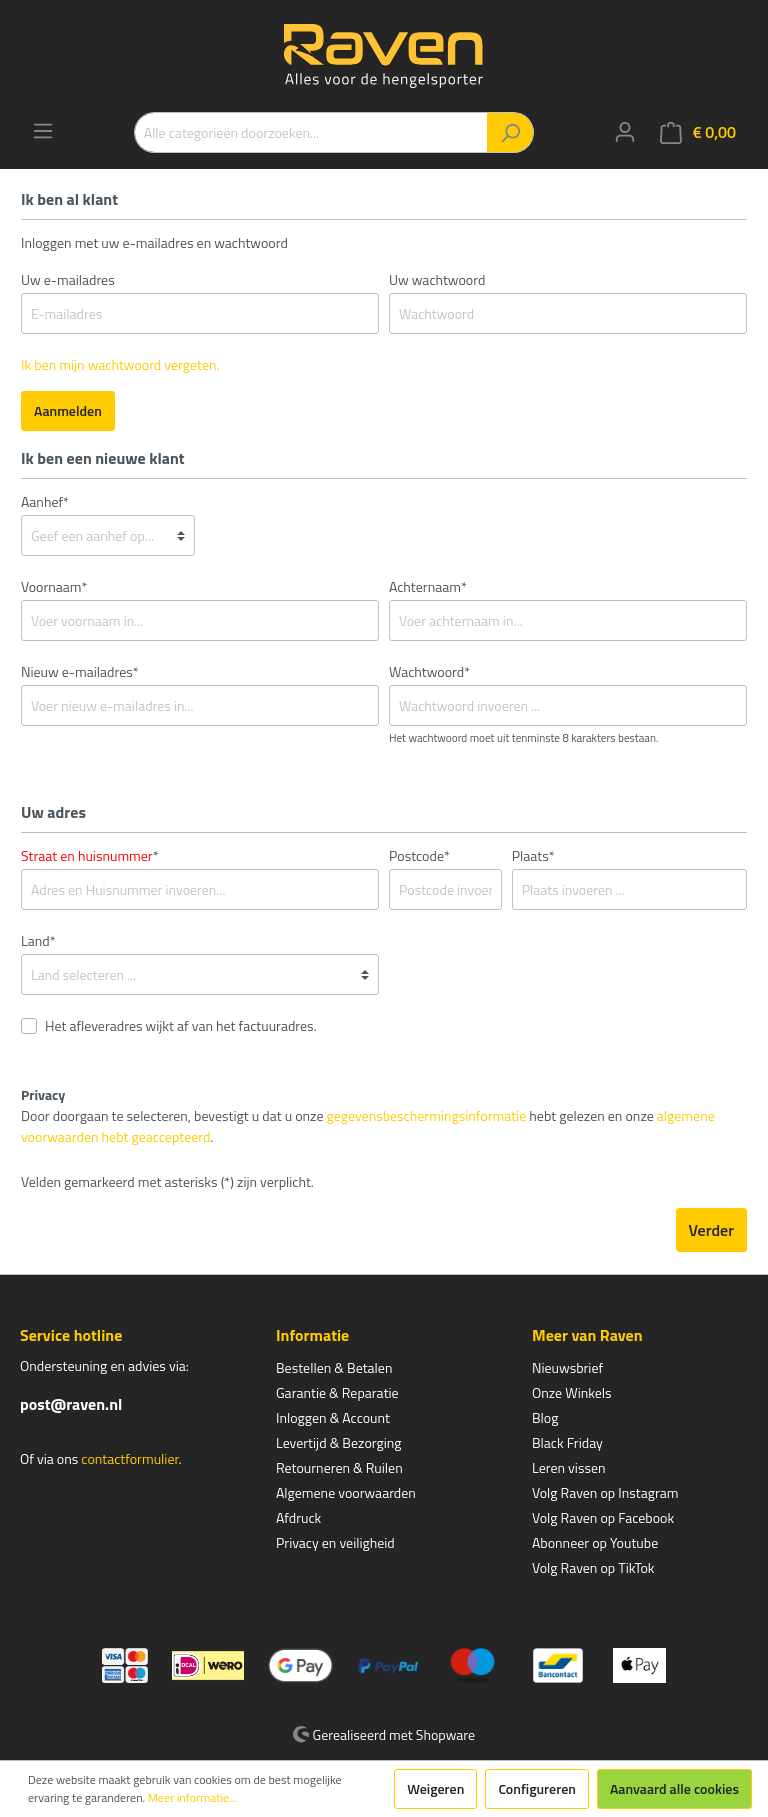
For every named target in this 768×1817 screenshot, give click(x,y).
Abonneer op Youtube (595, 1542)
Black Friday (567, 1442)
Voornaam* (54, 586)
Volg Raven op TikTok (593, 1567)
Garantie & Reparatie (337, 1392)
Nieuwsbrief (567, 1367)
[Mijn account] (625, 132)
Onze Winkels (572, 1392)
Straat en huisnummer (87, 855)
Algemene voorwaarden (346, 1492)
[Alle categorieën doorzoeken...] (311, 132)
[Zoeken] (510, 132)
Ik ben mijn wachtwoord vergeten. (120, 364)
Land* (38, 940)
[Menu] (43, 131)
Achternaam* (428, 586)
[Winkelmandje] (698, 132)
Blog (545, 1417)
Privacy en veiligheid (335, 1542)
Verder (711, 1230)
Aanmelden (68, 410)
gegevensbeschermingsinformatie (427, 1115)
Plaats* (533, 855)
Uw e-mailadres (68, 279)
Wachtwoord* (429, 671)
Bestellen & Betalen (334, 1367)
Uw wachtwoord (437, 279)
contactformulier (129, 1458)
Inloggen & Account (333, 1417)
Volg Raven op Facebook (603, 1517)
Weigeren (435, 1788)
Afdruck (298, 1517)
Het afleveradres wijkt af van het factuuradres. (181, 1025)
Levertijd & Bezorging (339, 1442)
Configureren (537, 1788)
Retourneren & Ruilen (339, 1467)
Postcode (419, 855)
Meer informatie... (192, 1798)
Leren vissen (569, 1467)
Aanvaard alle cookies (674, 1788)
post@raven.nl (71, 1404)
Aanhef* (45, 501)
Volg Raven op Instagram (605, 1492)
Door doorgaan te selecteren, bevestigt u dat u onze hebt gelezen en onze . (368, 1126)
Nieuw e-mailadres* (80, 671)
